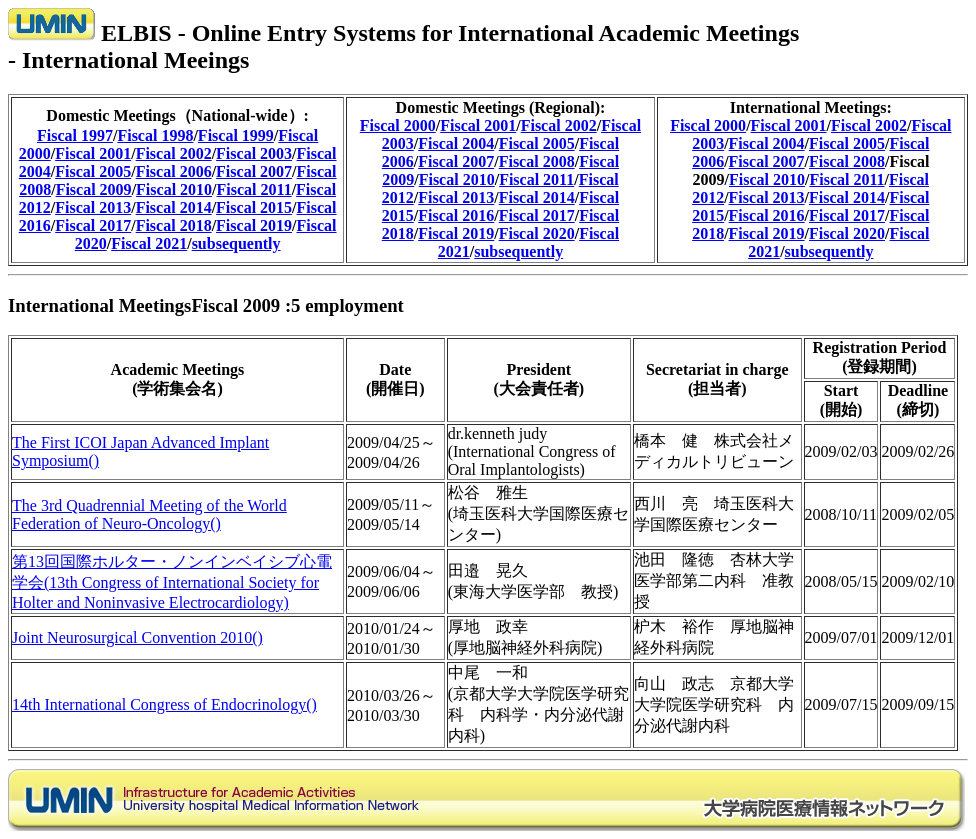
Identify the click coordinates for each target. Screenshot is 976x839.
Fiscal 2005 (93, 171)
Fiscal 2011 (254, 189)
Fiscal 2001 (93, 153)
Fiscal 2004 (456, 143)
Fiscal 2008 (537, 161)
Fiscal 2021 (149, 243)
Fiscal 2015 (254, 207)
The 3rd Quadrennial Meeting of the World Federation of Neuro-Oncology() (149, 514)
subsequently (236, 243)
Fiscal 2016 (456, 215)
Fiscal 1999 (236, 135)
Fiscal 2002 (174, 153)
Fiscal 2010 (174, 189)
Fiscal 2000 (398, 125)
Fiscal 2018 (174, 225)
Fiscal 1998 (155, 135)
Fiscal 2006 (174, 171)
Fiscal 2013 (93, 207)
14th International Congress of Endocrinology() (164, 704)
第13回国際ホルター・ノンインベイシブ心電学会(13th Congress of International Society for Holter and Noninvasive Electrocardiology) (172, 582)
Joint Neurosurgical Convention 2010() (137, 637)
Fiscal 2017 (93, 225)
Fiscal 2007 (254, 171)
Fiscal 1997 (75, 135)
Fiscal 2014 (174, 207)
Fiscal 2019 (254, 225)
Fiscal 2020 (537, 233)
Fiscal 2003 (254, 153)
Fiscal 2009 (94, 189)
